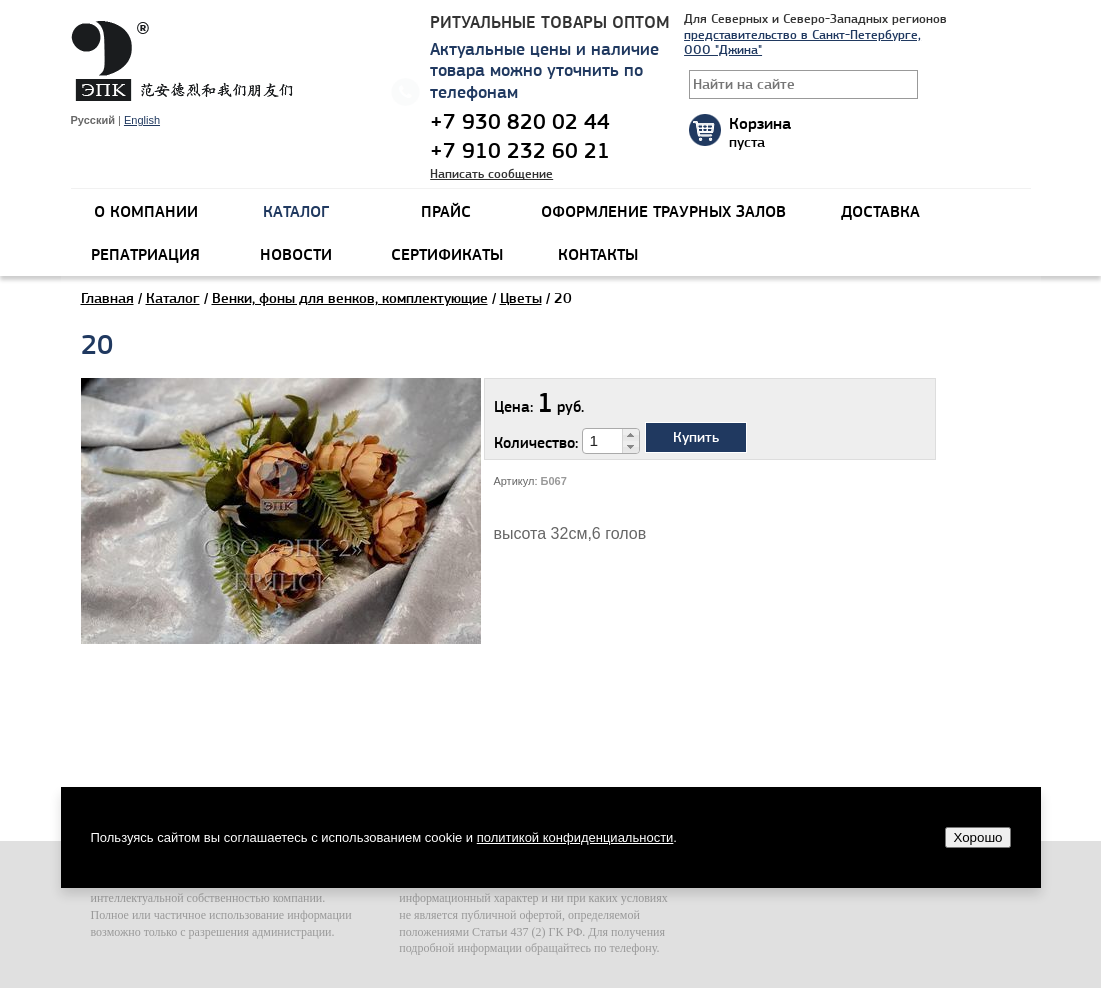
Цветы (521, 298)
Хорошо (977, 837)
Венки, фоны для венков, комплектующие (350, 298)
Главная (107, 298)
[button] (630, 435)
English (142, 120)
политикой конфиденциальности (575, 837)
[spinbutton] (603, 441)
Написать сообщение (491, 173)
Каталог (173, 298)
